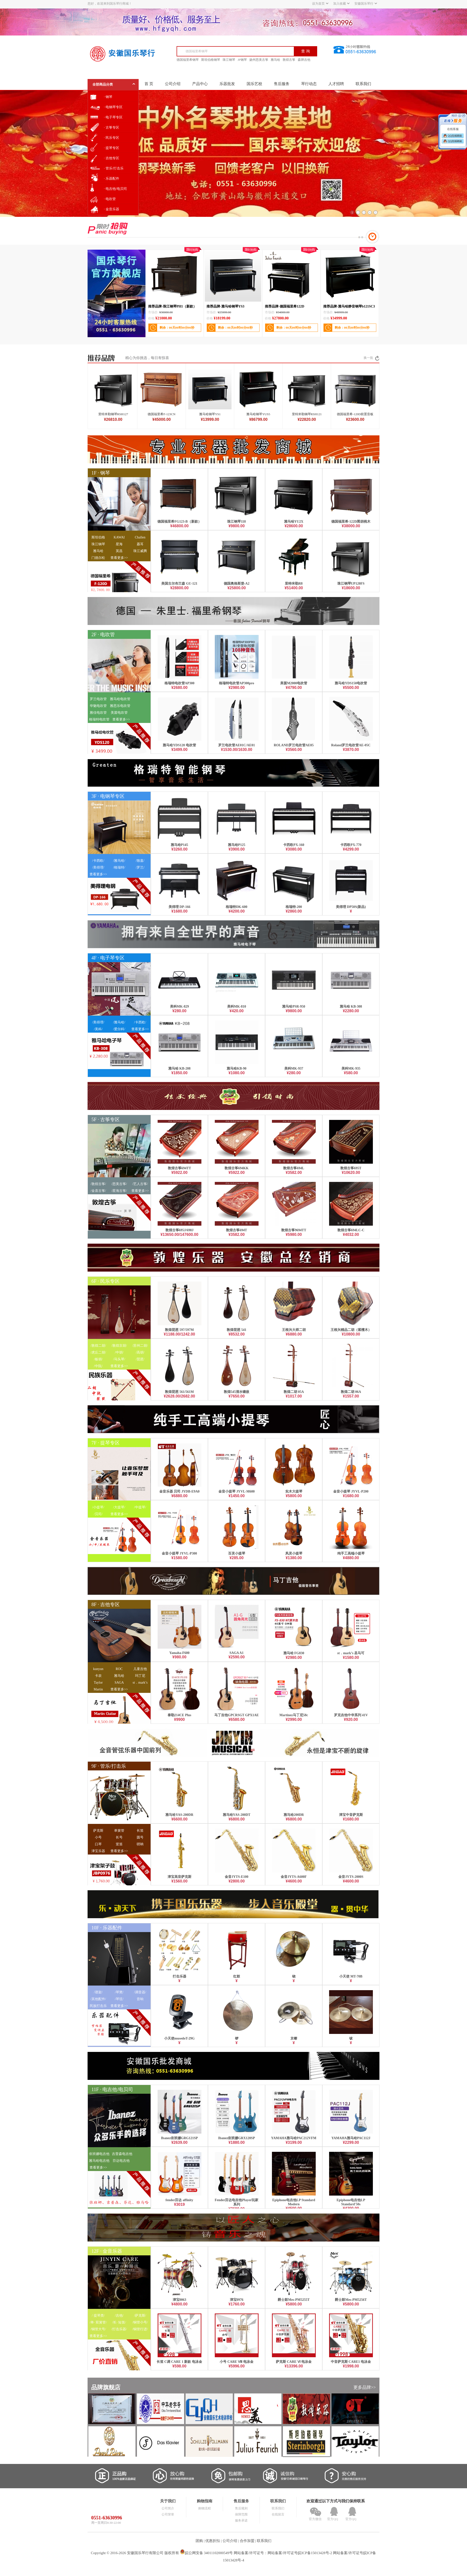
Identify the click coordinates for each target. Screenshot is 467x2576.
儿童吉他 (140, 1669)
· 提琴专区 (111, 148)
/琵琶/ (140, 1359)
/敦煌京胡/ (119, 1345)
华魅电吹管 (98, 706)
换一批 (368, 358)
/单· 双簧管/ (98, 2322)
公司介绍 (172, 84)
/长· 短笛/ (119, 2322)
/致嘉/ (140, 860)
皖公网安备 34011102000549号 (206, 2553)
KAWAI (119, 537)
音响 (140, 1999)
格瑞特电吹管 (99, 719)
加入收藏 (339, 3)
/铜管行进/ (140, 2329)
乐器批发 (227, 84)
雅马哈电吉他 (99, 2161)
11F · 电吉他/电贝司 (112, 2089)
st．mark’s (140, 1682)
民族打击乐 (98, 2006)
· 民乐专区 (111, 138)
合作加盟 (247, 2541)
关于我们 (168, 2501)
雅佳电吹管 (98, 712)
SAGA (119, 1682)
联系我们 (363, 84)
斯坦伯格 (98, 537)
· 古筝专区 (111, 127)
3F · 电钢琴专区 (108, 796)
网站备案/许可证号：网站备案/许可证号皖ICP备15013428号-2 (283, 2553)
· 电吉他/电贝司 (115, 189)
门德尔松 (98, 558)
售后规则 (241, 2508)
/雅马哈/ (119, 860)
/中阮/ (98, 1366)
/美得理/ (98, 867)
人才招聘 (336, 84)
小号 (98, 1837)
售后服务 (281, 84)
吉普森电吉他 (122, 2154)
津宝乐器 (98, 1851)
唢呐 (140, 1844)
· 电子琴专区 (113, 117)
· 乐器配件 (111, 178)
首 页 (148, 84)
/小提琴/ (98, 1507)
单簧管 (119, 1830)
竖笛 (119, 1844)
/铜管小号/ (140, 2322)
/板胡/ (98, 1359)
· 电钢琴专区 (113, 107)
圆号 (140, 1837)
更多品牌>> (364, 2387)
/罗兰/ (140, 867)
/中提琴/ (140, 1507)
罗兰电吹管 (98, 699)
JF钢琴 (242, 60)
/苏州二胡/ (140, 1345)
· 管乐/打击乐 (114, 168)
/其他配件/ (98, 1999)
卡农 (98, 1676)
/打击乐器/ (119, 2329)
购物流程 (204, 2508)
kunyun (98, 1669)
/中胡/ (119, 1352)
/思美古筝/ (119, 1184)
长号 (119, 1837)
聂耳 (140, 544)
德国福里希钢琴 (188, 60)
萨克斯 (98, 1830)
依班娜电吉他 (99, 2154)
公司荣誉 (168, 2514)
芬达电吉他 (121, 2161)
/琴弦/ (119, 1999)
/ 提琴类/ (98, 2315)
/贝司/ (98, 1514)
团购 (199, 2541)
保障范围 (241, 2514)
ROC (119, 1669)
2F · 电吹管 (103, 634)
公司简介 (168, 2508)
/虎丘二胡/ (98, 1352)
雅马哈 (275, 60)
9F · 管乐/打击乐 (108, 1766)
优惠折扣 (212, 2541)
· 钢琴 (108, 97)
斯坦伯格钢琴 (210, 60)
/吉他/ (119, 2315)
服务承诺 (241, 2520)
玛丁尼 (140, 1676)
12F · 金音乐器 (106, 2251)
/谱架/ (98, 1992)
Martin (98, 1689)
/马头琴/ (119, 1359)
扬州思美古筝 (258, 60)
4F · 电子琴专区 (108, 957)
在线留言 (278, 2514)
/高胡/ (140, 1352)
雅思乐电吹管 (120, 706)
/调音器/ (140, 1992)
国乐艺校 (254, 84)
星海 (119, 544)
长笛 (140, 1830)
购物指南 (204, 2501)
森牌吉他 (304, 60)
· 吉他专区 (111, 158)
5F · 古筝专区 (105, 1119)
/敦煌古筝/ (98, 1184)
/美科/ (98, 1029)
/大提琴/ (119, 1507)
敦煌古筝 (289, 60)
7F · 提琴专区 (105, 1442)
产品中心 (200, 84)
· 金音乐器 (111, 209)
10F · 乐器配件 (106, 1927)
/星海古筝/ (119, 1191)
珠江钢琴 (229, 60)
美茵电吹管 (119, 712)
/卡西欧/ (98, 860)
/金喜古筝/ (98, 1191)
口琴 (98, 1844)
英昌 (119, 551)
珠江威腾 (140, 551)
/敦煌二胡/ (98, 1345)
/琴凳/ (119, 1992)
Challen (140, 537)
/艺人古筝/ (140, 1184)
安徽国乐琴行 (363, 3)
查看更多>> (119, 558)
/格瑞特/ (119, 867)
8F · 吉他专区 (105, 1604)
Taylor (98, 1682)
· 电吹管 (110, 199)
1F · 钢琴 (100, 472)
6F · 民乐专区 (105, 1281)
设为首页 (318, 3)
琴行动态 (309, 84)
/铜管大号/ (98, 2329)
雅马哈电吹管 (120, 699)
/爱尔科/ (119, 1029)
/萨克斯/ (140, 2315)
